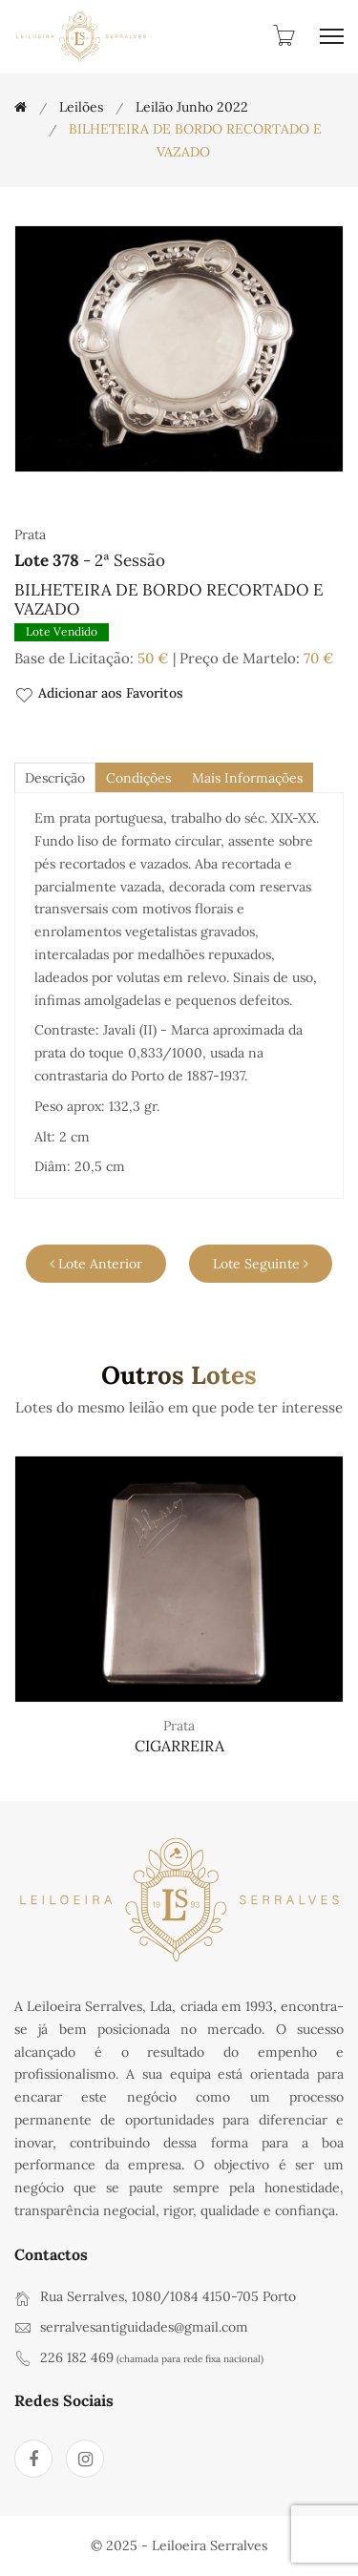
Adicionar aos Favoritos (98, 694)
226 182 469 (77, 2357)
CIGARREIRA (179, 1745)
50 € (153, 658)
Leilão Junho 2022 (192, 106)
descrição (55, 777)
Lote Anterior (96, 1263)
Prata (179, 1725)
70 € (319, 658)
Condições (138, 777)
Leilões (81, 106)
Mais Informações (247, 777)
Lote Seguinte (260, 1263)
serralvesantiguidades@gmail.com (144, 2326)
